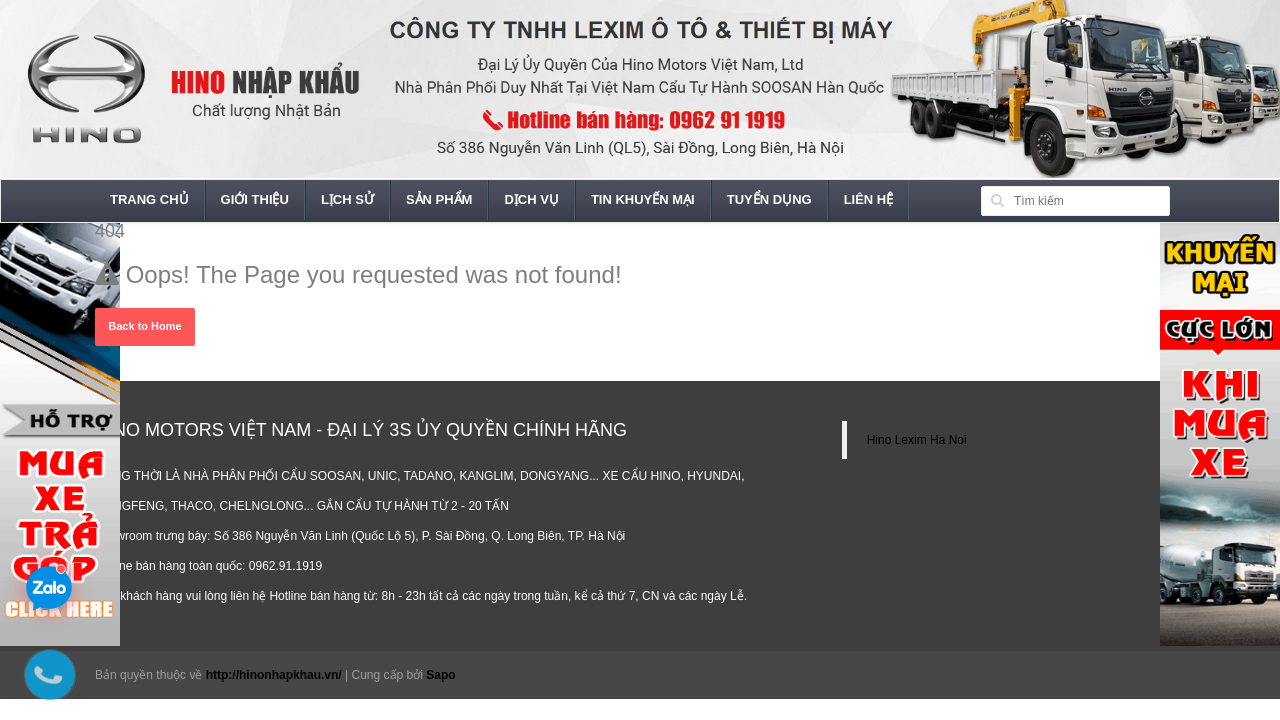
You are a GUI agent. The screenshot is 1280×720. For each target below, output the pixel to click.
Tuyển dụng (769, 199)
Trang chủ (149, 199)
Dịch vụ (531, 199)
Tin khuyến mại (643, 199)
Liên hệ (869, 199)
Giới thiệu (255, 199)
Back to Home (144, 326)
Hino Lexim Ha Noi (917, 440)
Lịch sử (347, 199)
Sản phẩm (439, 199)
